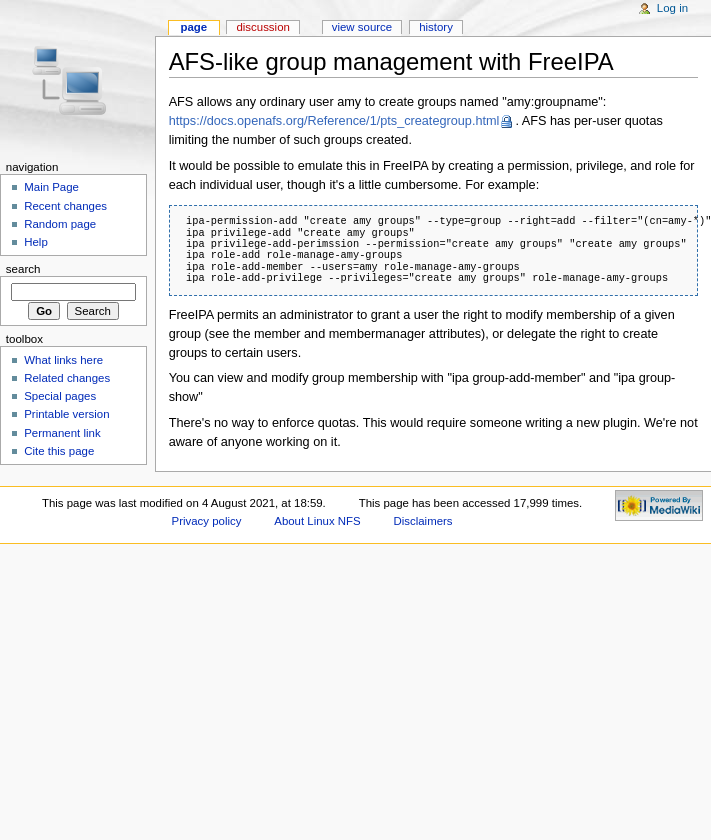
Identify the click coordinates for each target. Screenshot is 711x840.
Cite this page (59, 451)
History (436, 27)
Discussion (262, 27)
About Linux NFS (317, 521)
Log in (672, 8)
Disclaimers (423, 521)
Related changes (67, 378)
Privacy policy (207, 521)
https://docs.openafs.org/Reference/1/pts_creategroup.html (334, 121)
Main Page (51, 187)
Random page (60, 224)
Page (193, 27)
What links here (63, 360)
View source (362, 27)
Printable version (66, 414)
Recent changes (65, 206)
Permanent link (62, 433)
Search (23, 269)
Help (36, 242)
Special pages (60, 396)
